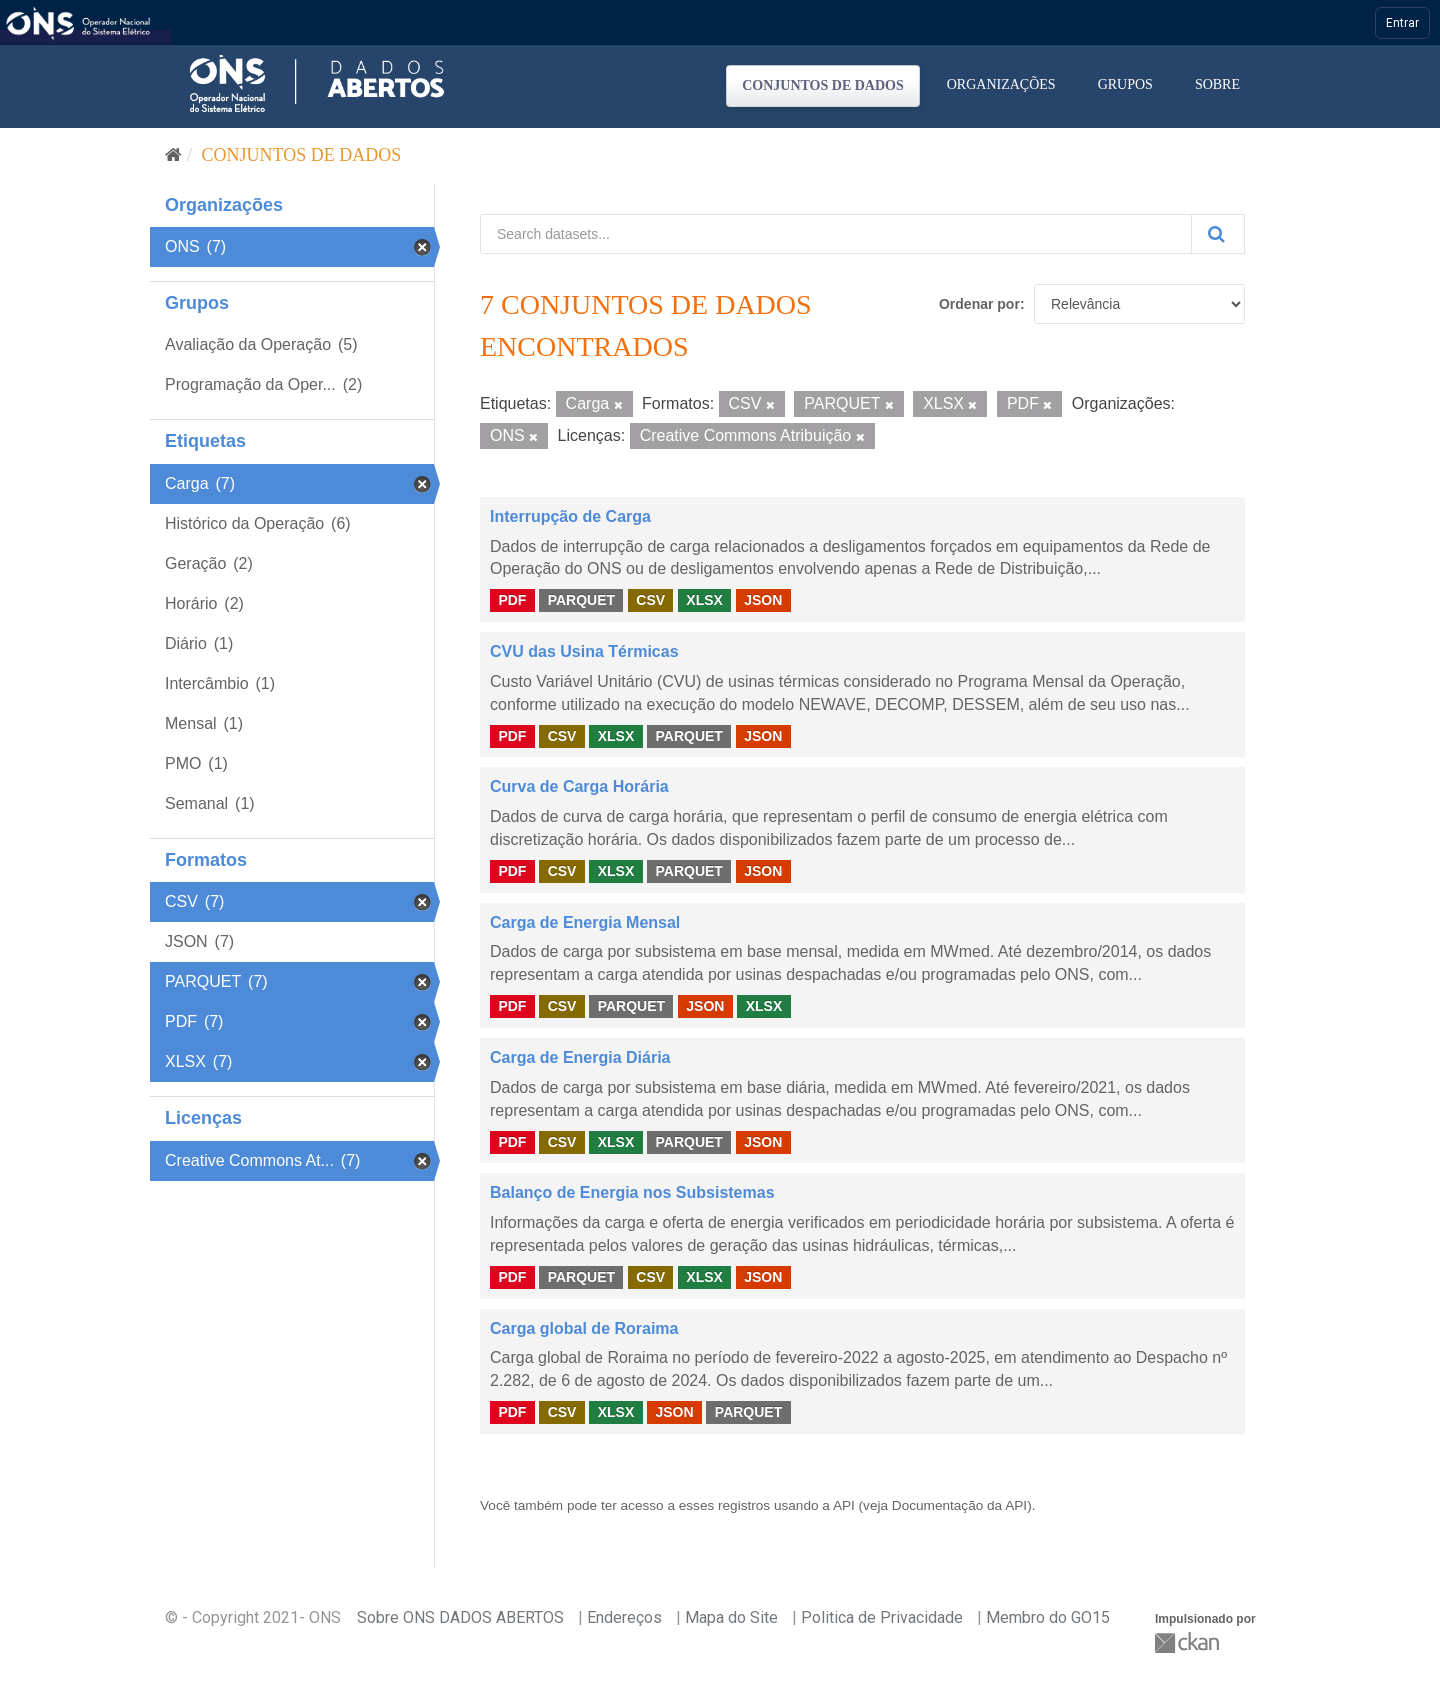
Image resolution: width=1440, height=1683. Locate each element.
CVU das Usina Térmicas (584, 651)
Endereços (624, 1617)
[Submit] (1218, 234)
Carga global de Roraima (584, 1328)
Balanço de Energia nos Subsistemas (632, 1192)
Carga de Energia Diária (580, 1057)
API (844, 1505)
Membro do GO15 (1048, 1617)
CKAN (1189, 1642)
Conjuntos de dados (823, 85)
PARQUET (581, 600)
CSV (650, 600)
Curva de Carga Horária (579, 786)
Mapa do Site (731, 1617)
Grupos (1125, 84)
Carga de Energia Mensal (585, 922)
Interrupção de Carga (570, 516)
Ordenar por (979, 304)
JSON (763, 600)
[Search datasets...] (836, 234)
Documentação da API (959, 1505)
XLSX (704, 600)
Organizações (1001, 84)
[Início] (173, 155)
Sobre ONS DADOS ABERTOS (460, 1617)
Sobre (1217, 84)
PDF (512, 600)
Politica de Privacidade (882, 1617)
